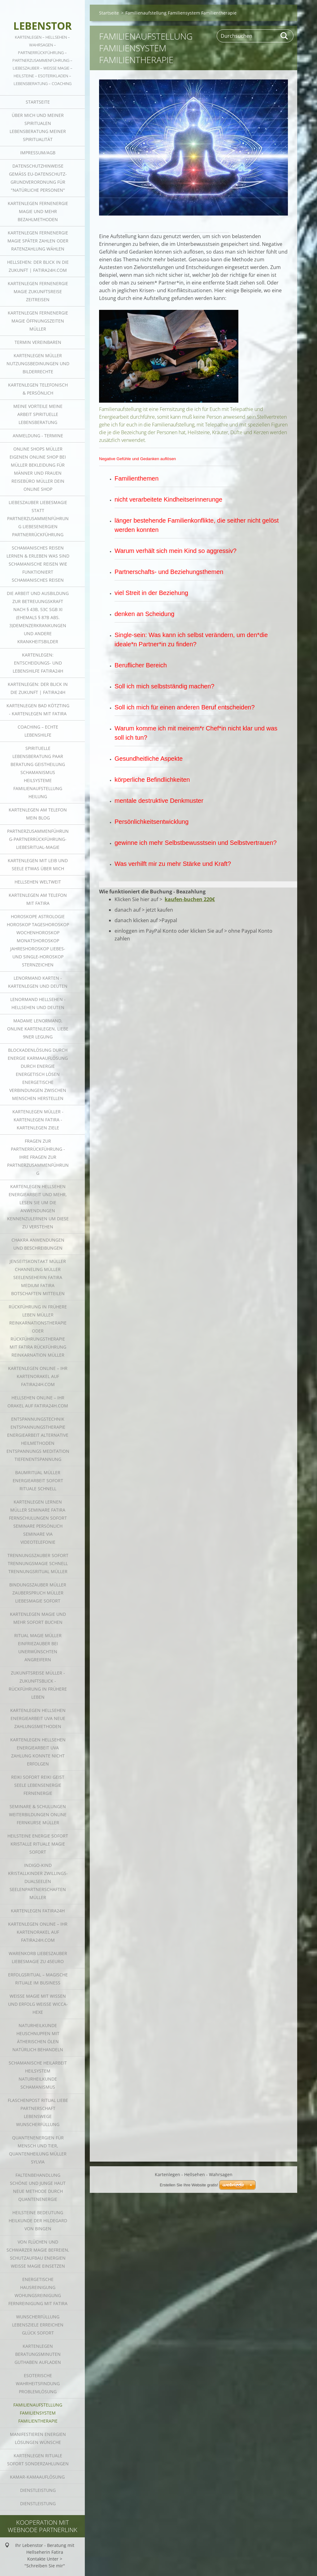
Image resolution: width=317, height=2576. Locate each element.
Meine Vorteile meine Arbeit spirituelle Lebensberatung (38, 414)
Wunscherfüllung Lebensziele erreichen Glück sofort (37, 2325)
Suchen (284, 36)
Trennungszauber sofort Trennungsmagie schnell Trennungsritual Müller (37, 1563)
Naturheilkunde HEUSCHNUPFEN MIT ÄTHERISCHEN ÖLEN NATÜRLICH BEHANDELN (37, 2037)
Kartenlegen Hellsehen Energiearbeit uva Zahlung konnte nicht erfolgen (38, 1752)
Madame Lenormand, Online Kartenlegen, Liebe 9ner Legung (37, 1029)
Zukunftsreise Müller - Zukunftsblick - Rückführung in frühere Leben (38, 1685)
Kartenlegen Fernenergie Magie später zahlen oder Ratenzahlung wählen (37, 241)
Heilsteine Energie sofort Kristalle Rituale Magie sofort (37, 1844)
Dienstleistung (38, 2490)
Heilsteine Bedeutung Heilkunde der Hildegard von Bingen (38, 2221)
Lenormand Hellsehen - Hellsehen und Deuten (38, 1003)
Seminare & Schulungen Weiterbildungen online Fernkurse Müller (38, 1814)
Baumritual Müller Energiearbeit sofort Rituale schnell (38, 1480)
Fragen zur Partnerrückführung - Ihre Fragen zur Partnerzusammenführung (38, 1157)
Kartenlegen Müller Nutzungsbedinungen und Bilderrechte (38, 363)
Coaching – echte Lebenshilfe (38, 731)
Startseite (38, 102)
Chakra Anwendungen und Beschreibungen (37, 1244)
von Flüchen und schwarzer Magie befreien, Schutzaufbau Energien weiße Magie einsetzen (38, 2254)
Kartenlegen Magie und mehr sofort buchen (38, 1618)
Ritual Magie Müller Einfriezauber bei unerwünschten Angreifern (38, 1647)
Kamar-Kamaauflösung (38, 2477)
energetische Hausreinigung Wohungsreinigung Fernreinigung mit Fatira (37, 2291)
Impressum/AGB (37, 153)
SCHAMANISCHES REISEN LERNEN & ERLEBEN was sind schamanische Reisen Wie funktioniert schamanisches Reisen (38, 564)
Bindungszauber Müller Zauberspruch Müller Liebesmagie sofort (37, 1593)
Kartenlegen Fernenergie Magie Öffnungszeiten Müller (38, 321)
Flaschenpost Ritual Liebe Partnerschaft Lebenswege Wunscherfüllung (38, 2112)
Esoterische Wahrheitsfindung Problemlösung (38, 2383)
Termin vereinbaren (38, 342)
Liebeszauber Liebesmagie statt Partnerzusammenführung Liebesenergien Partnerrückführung (38, 518)
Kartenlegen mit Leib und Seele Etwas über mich (38, 864)
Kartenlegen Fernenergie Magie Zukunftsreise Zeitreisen (38, 291)
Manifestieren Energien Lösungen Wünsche (38, 2438)
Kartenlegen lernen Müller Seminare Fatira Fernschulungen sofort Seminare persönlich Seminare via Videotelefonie (38, 1522)
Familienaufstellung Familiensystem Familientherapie (37, 2413)
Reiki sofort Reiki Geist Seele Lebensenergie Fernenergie (37, 1785)
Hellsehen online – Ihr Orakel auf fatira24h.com (37, 1402)
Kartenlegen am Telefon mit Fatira (38, 899)
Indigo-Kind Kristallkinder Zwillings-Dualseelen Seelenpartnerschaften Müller (38, 1881)
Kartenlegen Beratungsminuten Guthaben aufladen (38, 2354)
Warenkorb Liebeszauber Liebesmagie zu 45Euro (38, 1957)
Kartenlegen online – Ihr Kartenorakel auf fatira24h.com (37, 1376)
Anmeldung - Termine (38, 436)
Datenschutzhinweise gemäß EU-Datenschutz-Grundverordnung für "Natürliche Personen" (38, 178)
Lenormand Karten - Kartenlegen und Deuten (37, 982)
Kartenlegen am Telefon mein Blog (38, 814)
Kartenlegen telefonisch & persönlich (38, 389)
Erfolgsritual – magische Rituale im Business (38, 1979)
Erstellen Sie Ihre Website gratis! (189, 2111)
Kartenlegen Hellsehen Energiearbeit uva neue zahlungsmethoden (38, 1718)
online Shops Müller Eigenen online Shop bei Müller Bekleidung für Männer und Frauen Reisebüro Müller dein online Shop (38, 469)
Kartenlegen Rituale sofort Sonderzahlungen (38, 2460)
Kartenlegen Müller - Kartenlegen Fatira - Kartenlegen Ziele (37, 1120)
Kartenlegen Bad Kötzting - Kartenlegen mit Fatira (38, 710)
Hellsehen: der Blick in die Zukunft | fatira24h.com (38, 266)
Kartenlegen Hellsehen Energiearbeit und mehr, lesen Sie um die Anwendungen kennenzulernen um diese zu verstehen (38, 1206)
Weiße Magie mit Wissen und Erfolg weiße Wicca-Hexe (38, 2004)
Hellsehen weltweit (38, 882)
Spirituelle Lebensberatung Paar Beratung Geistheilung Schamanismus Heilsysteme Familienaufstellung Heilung (38, 772)
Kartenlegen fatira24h (38, 1911)
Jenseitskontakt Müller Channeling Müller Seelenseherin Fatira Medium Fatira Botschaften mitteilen (38, 1277)
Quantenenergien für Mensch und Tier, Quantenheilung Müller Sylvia (38, 2150)
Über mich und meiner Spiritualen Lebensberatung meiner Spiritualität (38, 127)
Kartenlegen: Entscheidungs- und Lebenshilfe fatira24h (38, 663)
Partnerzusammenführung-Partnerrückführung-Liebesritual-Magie (38, 839)
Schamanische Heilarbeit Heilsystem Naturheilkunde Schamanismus (38, 2075)
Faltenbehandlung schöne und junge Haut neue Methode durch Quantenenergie (38, 2187)
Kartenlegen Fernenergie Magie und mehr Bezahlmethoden (38, 211)
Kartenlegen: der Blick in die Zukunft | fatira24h (38, 688)
